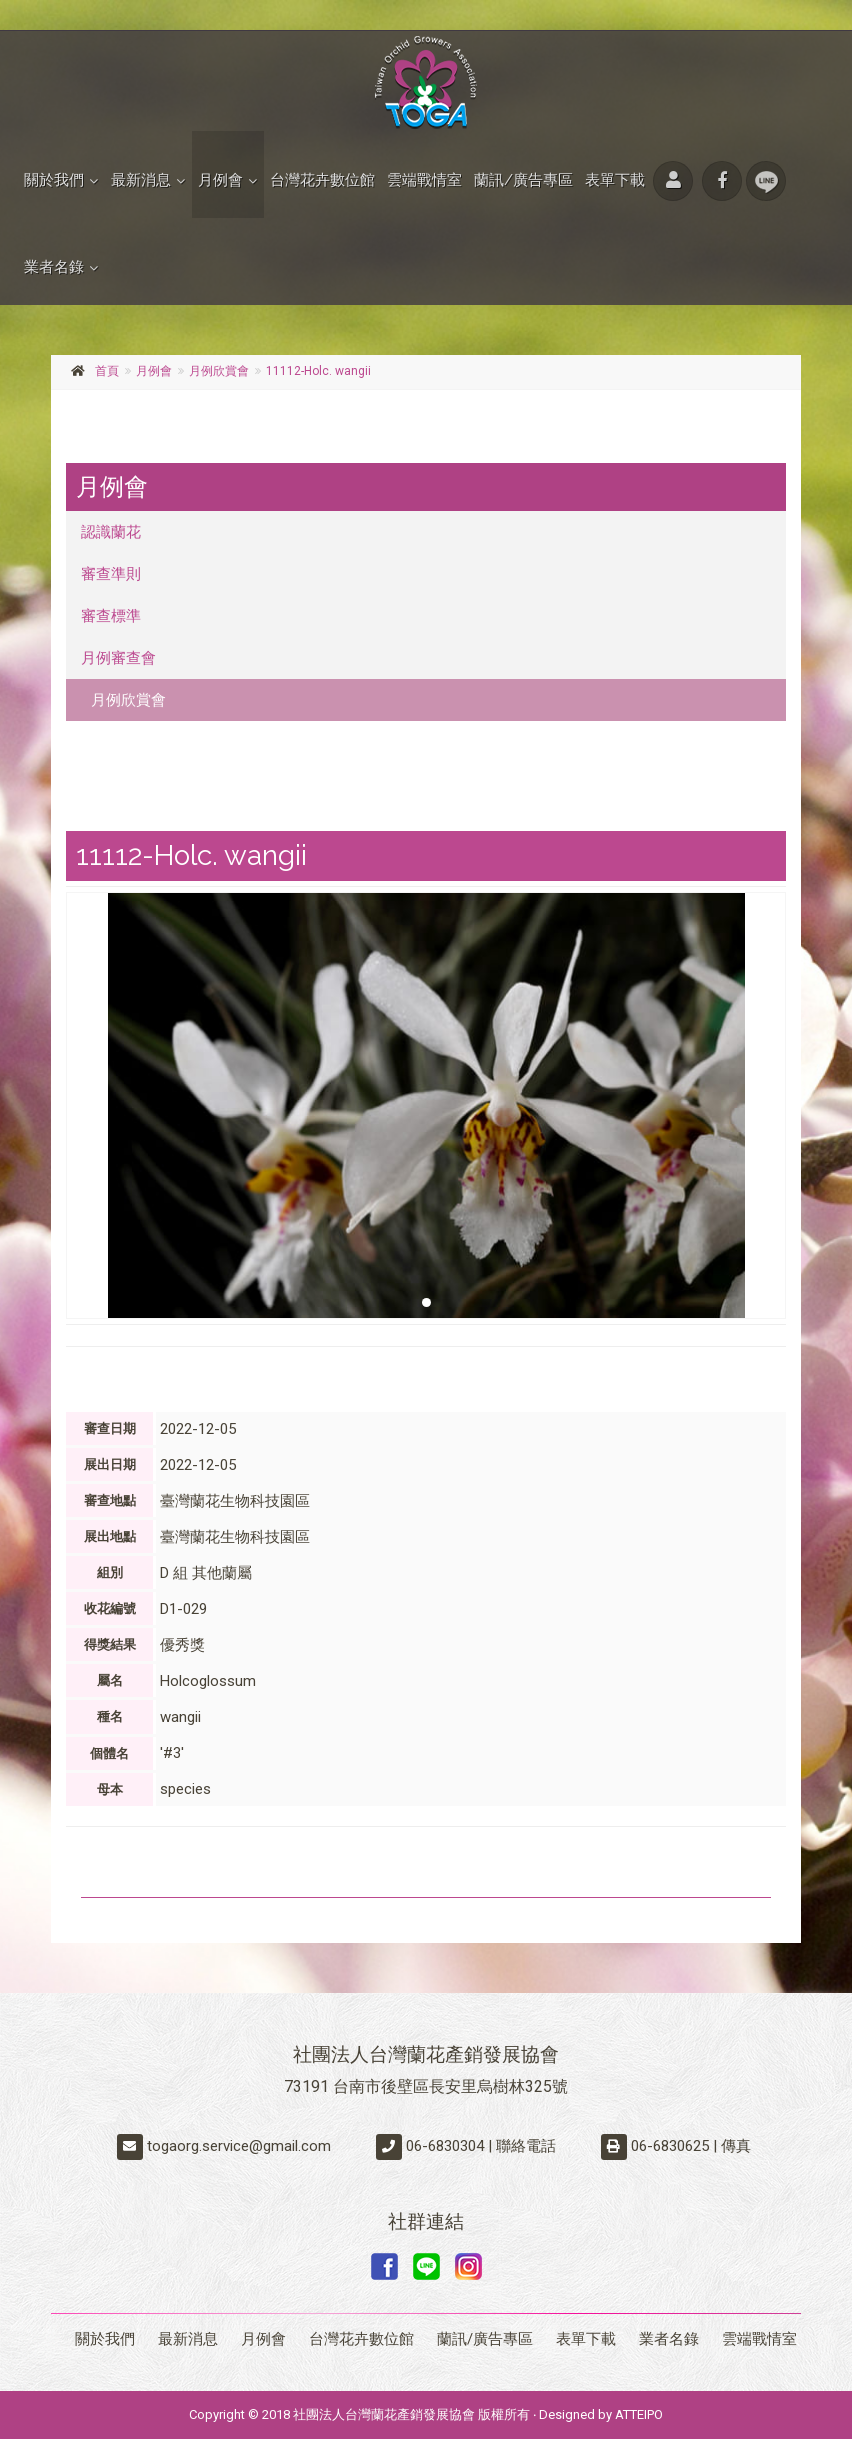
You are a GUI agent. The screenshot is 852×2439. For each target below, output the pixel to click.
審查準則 (111, 574)
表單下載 (615, 180)
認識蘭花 (111, 532)
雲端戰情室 (424, 180)
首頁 (107, 371)
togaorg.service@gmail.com (239, 2146)
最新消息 (141, 180)
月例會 (220, 180)
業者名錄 (54, 267)
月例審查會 (118, 658)
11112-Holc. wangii (318, 371)
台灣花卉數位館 (322, 180)
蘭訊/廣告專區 (523, 180)
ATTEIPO (639, 2414)
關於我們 (54, 180)
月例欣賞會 (219, 371)
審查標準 (111, 616)
